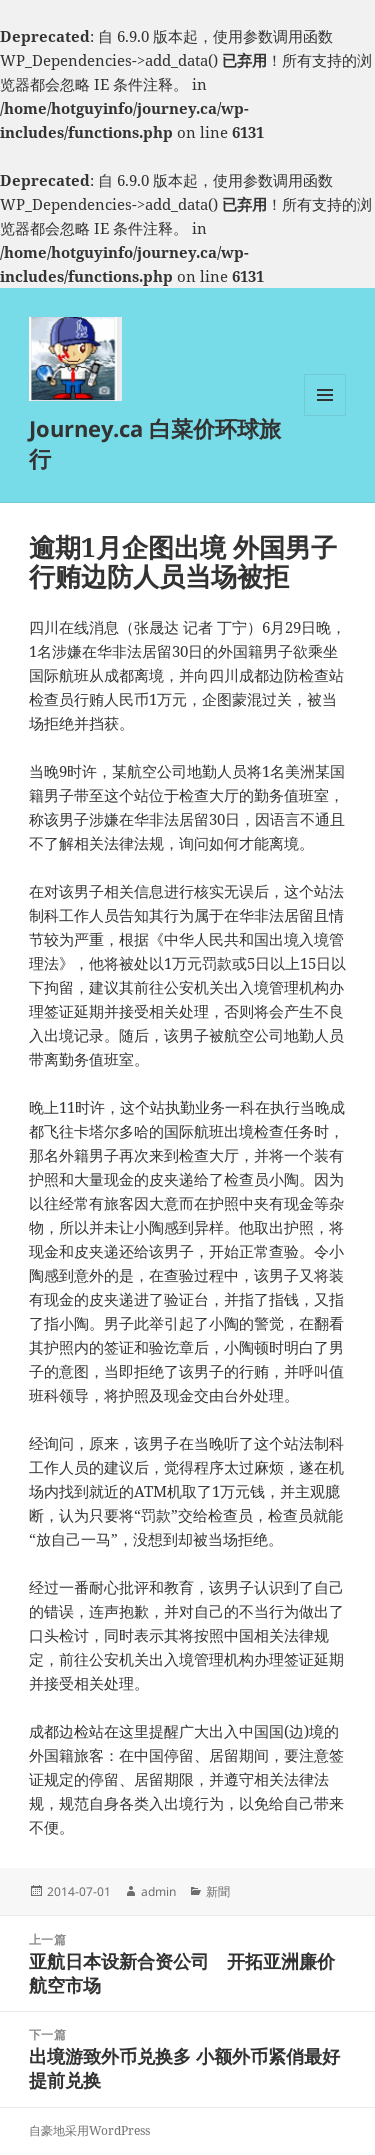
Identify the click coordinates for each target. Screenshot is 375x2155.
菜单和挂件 (325, 415)
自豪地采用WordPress (89, 2130)
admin (158, 1891)
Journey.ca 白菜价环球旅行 (155, 443)
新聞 (218, 1891)
